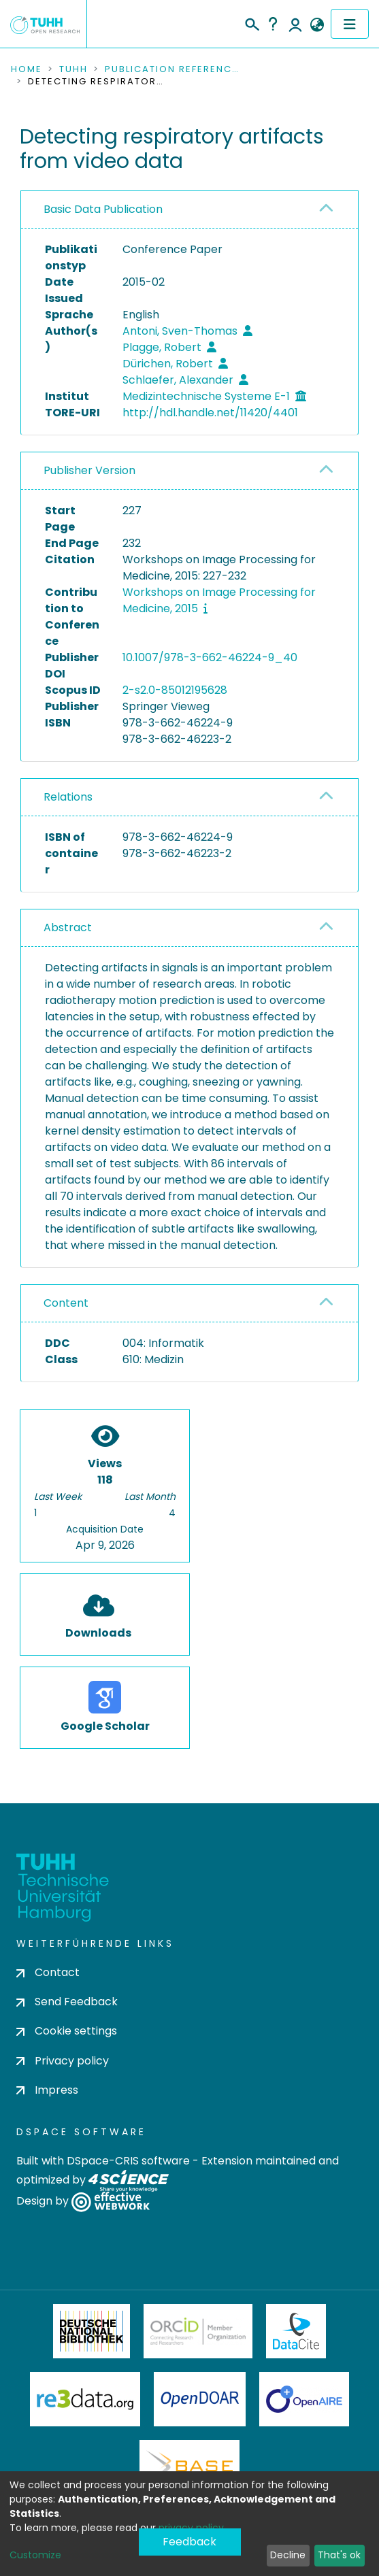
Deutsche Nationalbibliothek (92, 2331)
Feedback (189, 2541)
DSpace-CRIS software (128, 2161)
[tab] (189, 210)
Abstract (68, 927)
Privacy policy (62, 2061)
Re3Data (85, 2399)
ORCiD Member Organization (198, 2331)
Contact (48, 1972)
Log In (295, 23)
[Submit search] (251, 22)
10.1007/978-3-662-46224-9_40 (209, 657)
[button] (316, 25)
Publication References (173, 69)
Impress (47, 2090)
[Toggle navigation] (350, 24)
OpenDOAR (200, 2399)
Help (272, 23)
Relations (68, 797)
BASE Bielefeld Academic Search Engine (189, 2467)
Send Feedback (67, 2001)
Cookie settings (66, 2031)
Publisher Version (89, 470)
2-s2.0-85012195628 (174, 690)
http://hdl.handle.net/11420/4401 (210, 412)
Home (26, 69)
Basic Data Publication (103, 209)
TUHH (73, 69)
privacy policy (191, 2528)
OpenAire (304, 2399)
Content (66, 1303)
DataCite (296, 2331)
